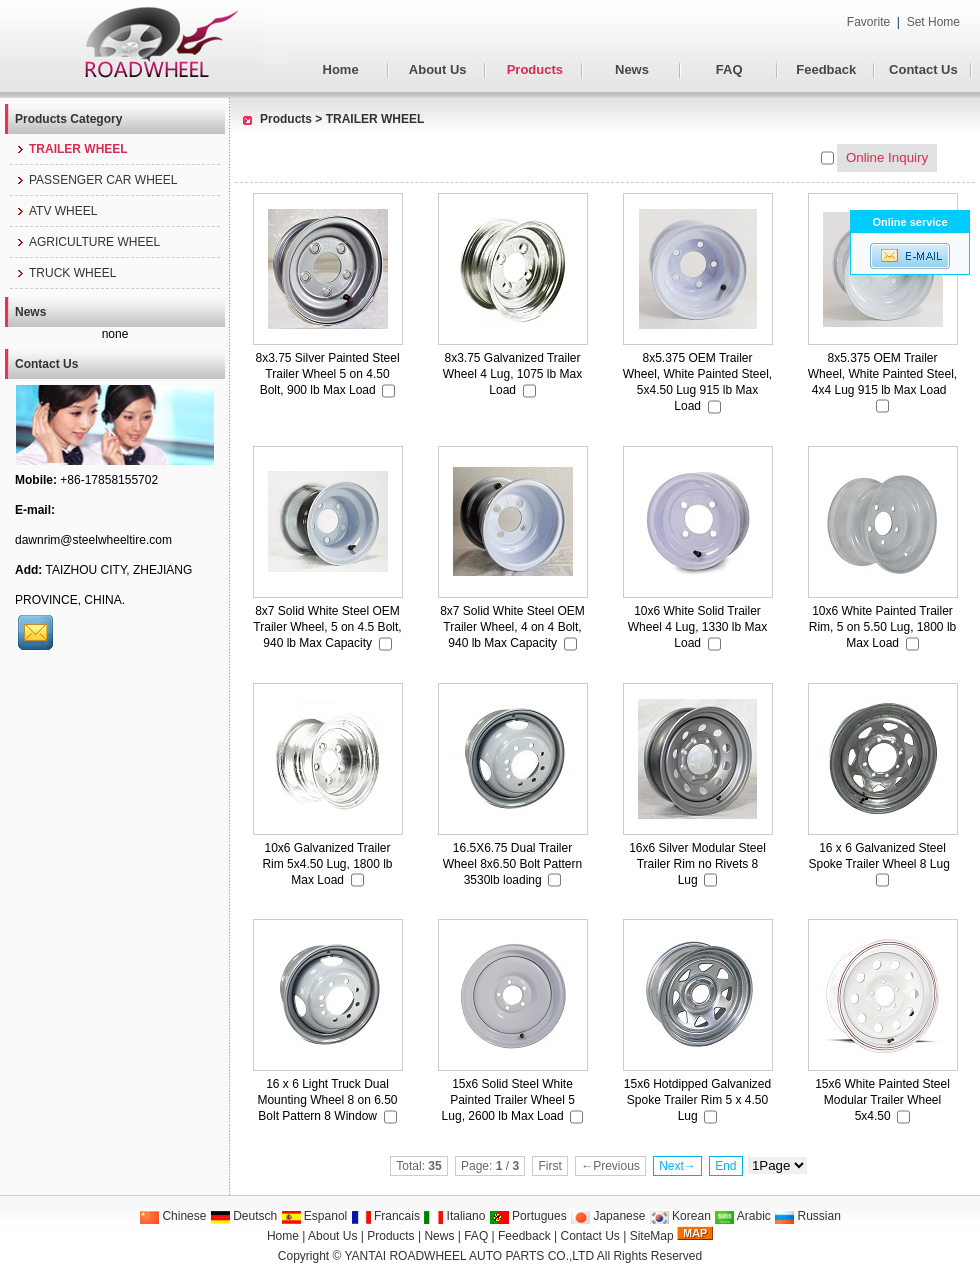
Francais (385, 1216)
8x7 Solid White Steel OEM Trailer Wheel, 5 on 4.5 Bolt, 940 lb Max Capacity (327, 627)
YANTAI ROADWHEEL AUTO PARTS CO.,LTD (470, 1256)
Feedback (826, 69)
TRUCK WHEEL (65, 273)
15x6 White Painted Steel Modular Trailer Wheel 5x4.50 (882, 1100)
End (725, 1166)
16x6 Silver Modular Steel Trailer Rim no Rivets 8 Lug (697, 864)
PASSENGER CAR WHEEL (96, 180)
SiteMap (652, 1236)
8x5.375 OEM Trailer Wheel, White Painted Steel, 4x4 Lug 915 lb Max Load (882, 374)
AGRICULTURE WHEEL (87, 242)
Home (341, 69)
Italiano (454, 1216)
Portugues (528, 1216)
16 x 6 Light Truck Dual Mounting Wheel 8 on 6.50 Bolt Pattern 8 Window (327, 1100)
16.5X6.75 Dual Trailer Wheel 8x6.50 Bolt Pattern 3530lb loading (512, 864)
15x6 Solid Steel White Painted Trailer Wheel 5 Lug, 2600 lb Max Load (508, 1100)
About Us (438, 69)
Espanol (314, 1216)
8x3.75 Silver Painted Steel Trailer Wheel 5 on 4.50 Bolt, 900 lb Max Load (327, 374)
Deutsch (243, 1216)
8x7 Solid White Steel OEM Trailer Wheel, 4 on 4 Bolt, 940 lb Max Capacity (512, 627)
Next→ (677, 1166)
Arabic (742, 1216)
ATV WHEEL (56, 211)
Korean (680, 1216)
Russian (807, 1216)
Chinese (172, 1216)
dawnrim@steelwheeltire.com (93, 540)
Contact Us (923, 69)
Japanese (607, 1216)
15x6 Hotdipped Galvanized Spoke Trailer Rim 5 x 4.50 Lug (697, 1100)
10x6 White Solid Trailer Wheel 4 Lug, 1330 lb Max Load (697, 627)
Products (535, 69)
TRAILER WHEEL (375, 119)
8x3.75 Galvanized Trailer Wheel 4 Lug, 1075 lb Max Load (512, 374)
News (632, 69)
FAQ (729, 69)
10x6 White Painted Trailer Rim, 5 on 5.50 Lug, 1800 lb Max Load (882, 627)
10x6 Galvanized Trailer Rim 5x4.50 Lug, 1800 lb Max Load (327, 864)
